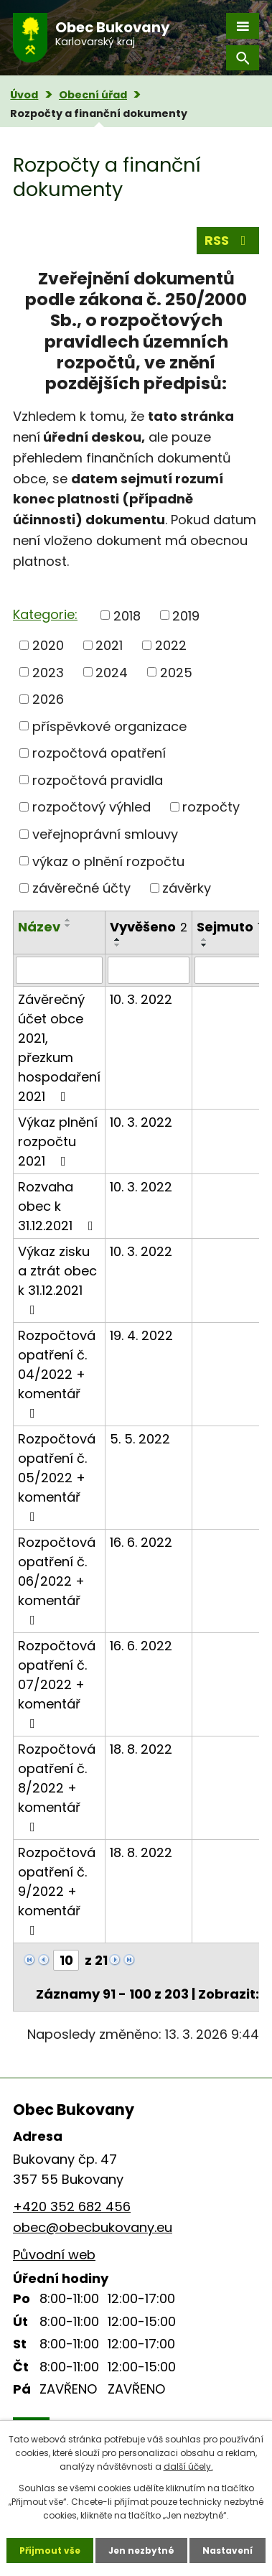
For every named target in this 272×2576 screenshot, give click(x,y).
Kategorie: (45, 614)
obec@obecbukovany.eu (92, 2227)
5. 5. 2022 (140, 1439)
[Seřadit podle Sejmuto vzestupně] (204, 939)
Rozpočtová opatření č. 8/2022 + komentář (56, 1786)
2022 (171, 645)
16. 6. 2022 (141, 1542)
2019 (186, 615)
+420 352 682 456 (72, 2206)
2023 (48, 672)
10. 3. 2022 (141, 999)
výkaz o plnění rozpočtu (108, 861)
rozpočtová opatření (99, 753)
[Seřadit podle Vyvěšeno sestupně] (118, 945)
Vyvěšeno (148, 927)
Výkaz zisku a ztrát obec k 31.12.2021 (57, 1279)
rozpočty (211, 807)
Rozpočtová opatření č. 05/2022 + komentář (56, 1476)
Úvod (24, 95)
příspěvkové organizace (109, 726)
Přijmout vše (49, 2550)
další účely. (188, 2466)
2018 (127, 615)
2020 (48, 645)
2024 (111, 672)
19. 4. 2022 (141, 1335)
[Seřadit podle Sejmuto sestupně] (204, 945)
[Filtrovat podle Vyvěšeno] (148, 970)
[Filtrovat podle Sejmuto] (228, 970)
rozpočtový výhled (91, 807)
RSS (228, 240)
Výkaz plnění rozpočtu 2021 (58, 1141)
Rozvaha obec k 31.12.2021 (58, 1206)
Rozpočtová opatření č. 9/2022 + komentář (56, 1890)
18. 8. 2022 (141, 1749)
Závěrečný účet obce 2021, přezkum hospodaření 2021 (59, 1047)
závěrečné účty (81, 888)
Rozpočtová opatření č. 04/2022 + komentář (56, 1373)
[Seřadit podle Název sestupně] (68, 926)
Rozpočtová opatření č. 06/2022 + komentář (56, 1580)
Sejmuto (229, 927)
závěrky (186, 888)
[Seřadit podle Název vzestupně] (68, 920)
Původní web (54, 2255)
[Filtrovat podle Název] (59, 970)
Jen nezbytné (141, 2550)
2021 (109, 645)
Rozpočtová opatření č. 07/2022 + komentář (56, 1683)
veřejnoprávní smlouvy (105, 834)
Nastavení (227, 2550)
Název (39, 927)
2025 (176, 672)
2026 (48, 699)
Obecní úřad (93, 95)
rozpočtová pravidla (97, 780)
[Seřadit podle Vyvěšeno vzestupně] (118, 939)
